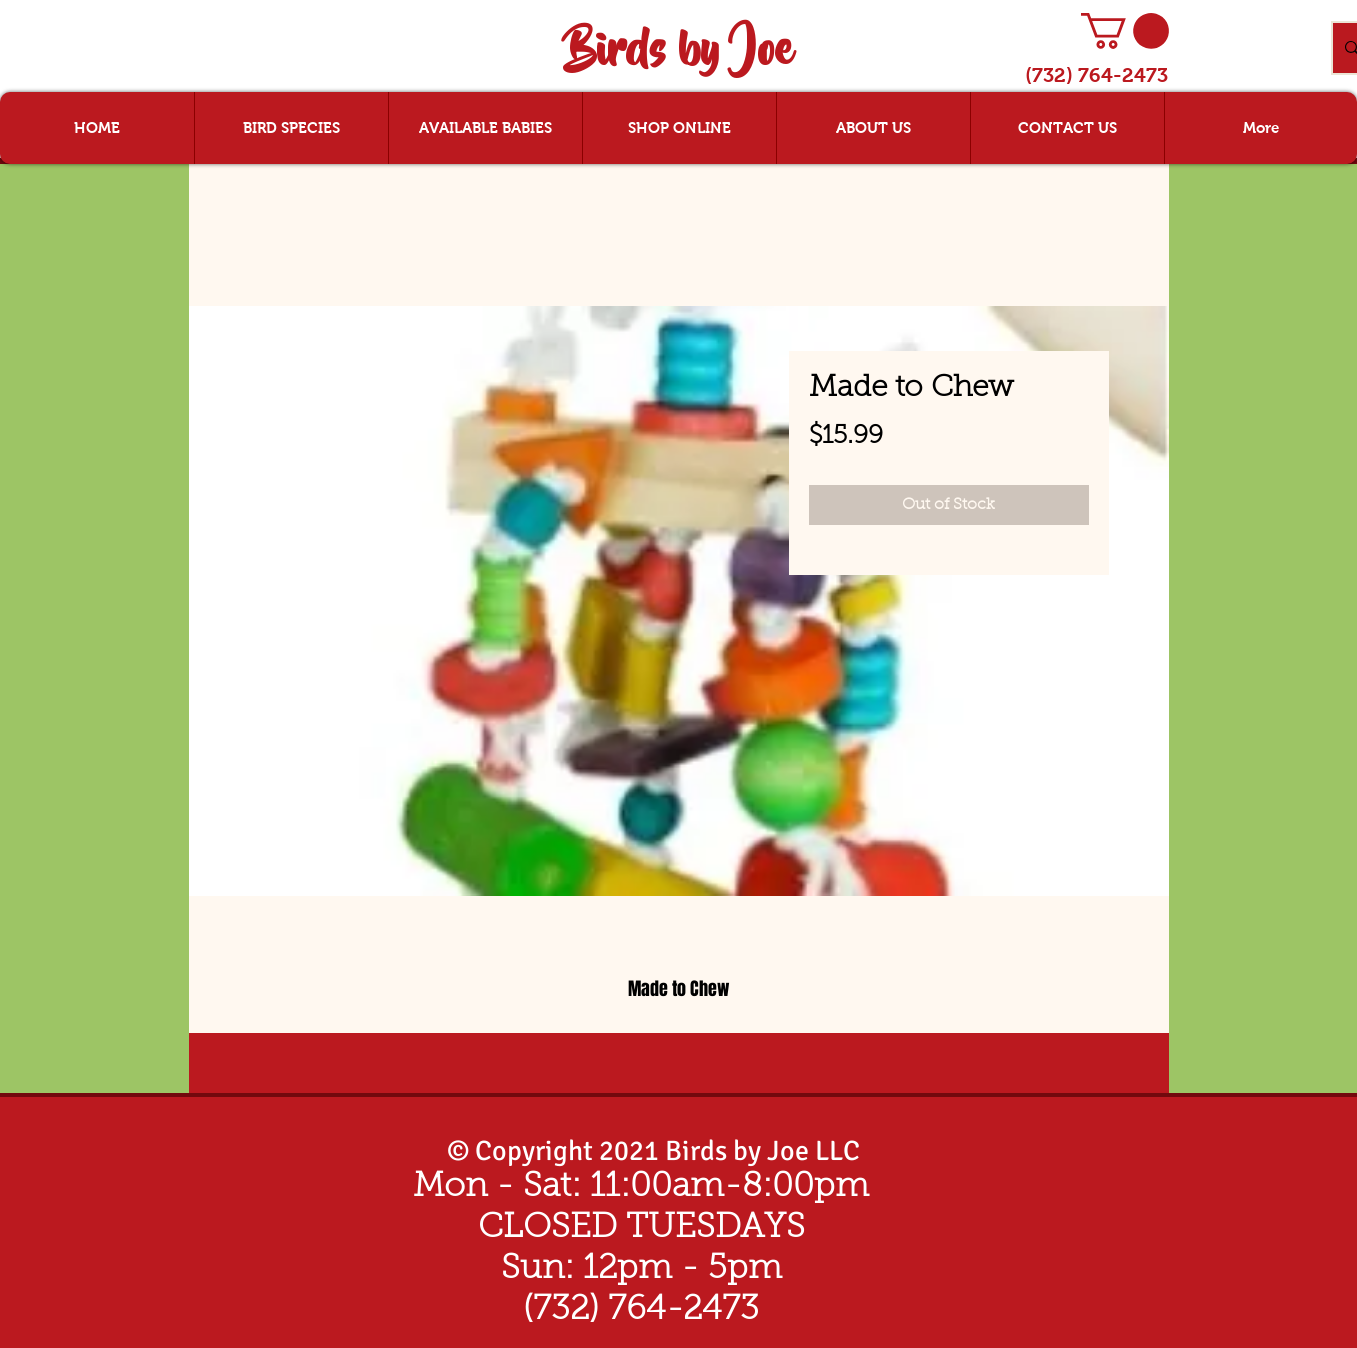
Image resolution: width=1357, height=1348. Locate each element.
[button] (1125, 31)
